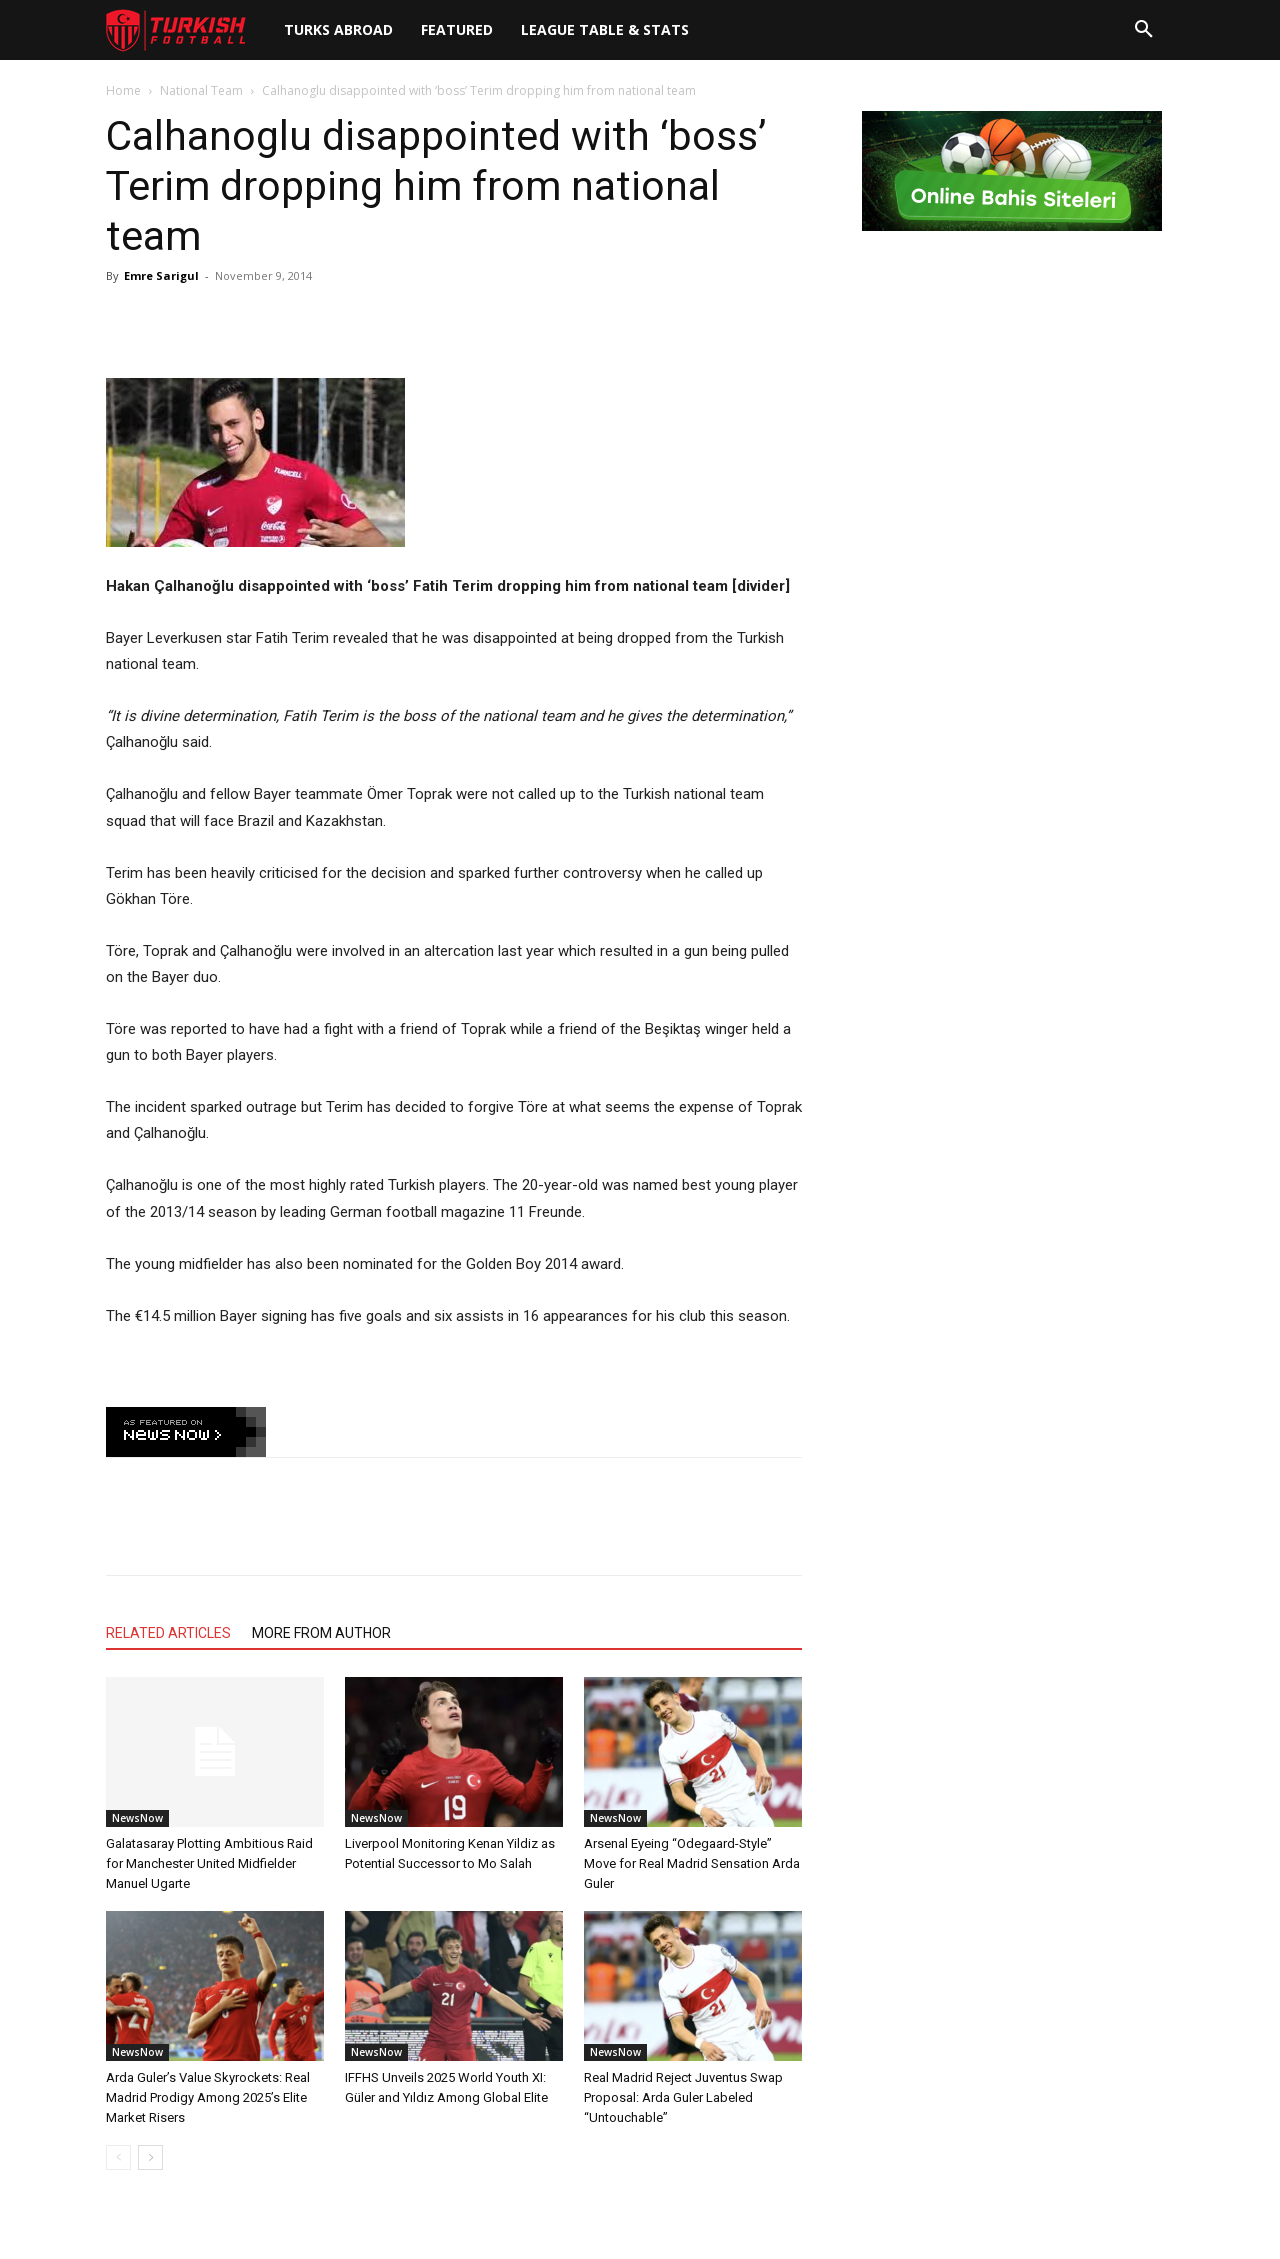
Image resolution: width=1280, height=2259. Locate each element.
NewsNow (137, 1818)
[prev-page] (118, 2157)
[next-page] (150, 2157)
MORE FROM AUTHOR (321, 1633)
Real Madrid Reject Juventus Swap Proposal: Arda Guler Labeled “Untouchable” (683, 2097)
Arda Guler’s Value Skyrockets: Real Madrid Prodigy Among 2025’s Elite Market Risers (208, 2097)
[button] (1144, 30)
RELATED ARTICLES (168, 1633)
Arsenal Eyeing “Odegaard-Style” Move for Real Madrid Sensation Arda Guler (692, 1863)
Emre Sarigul (161, 275)
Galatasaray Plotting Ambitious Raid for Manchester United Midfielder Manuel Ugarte (209, 1863)
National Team (201, 90)
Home (123, 90)
